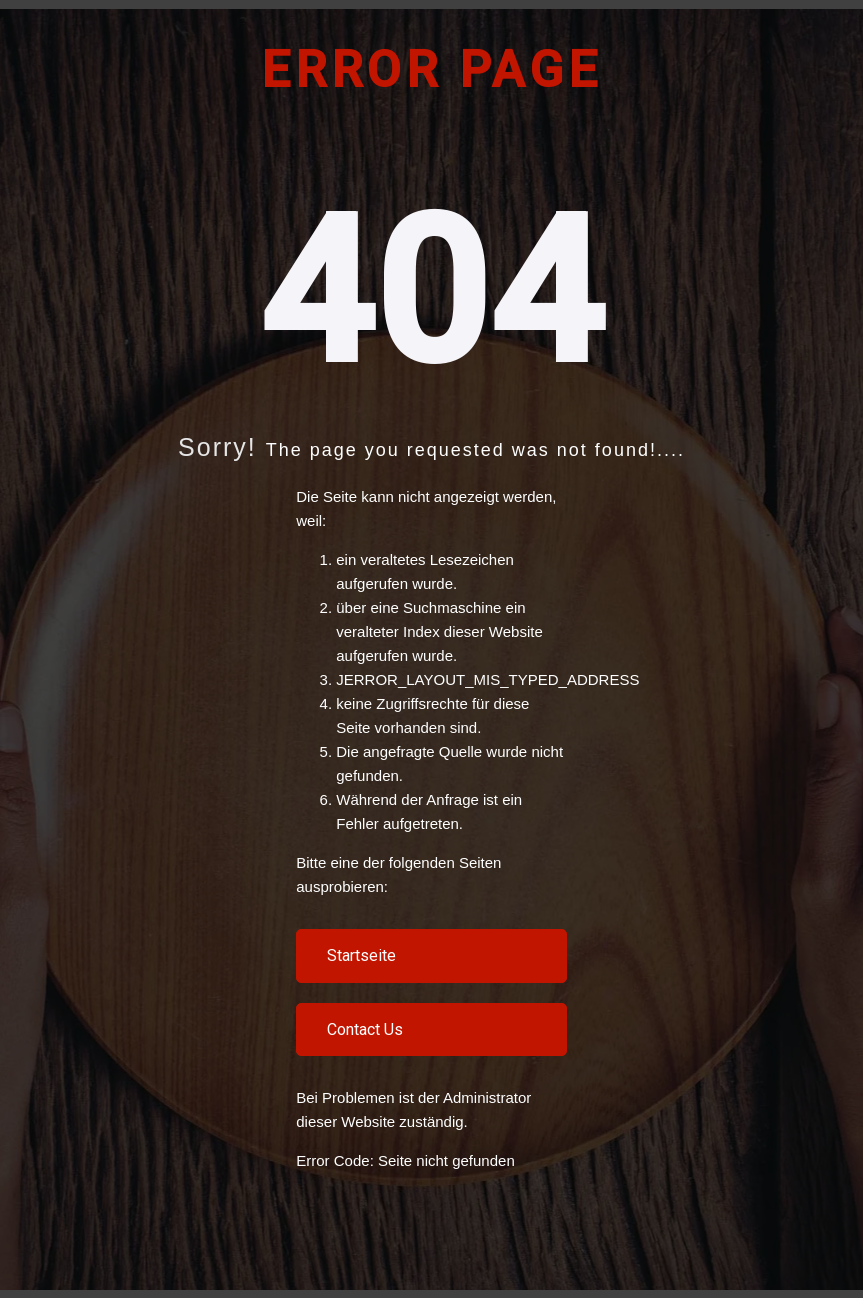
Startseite (361, 955)
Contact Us (365, 1029)
